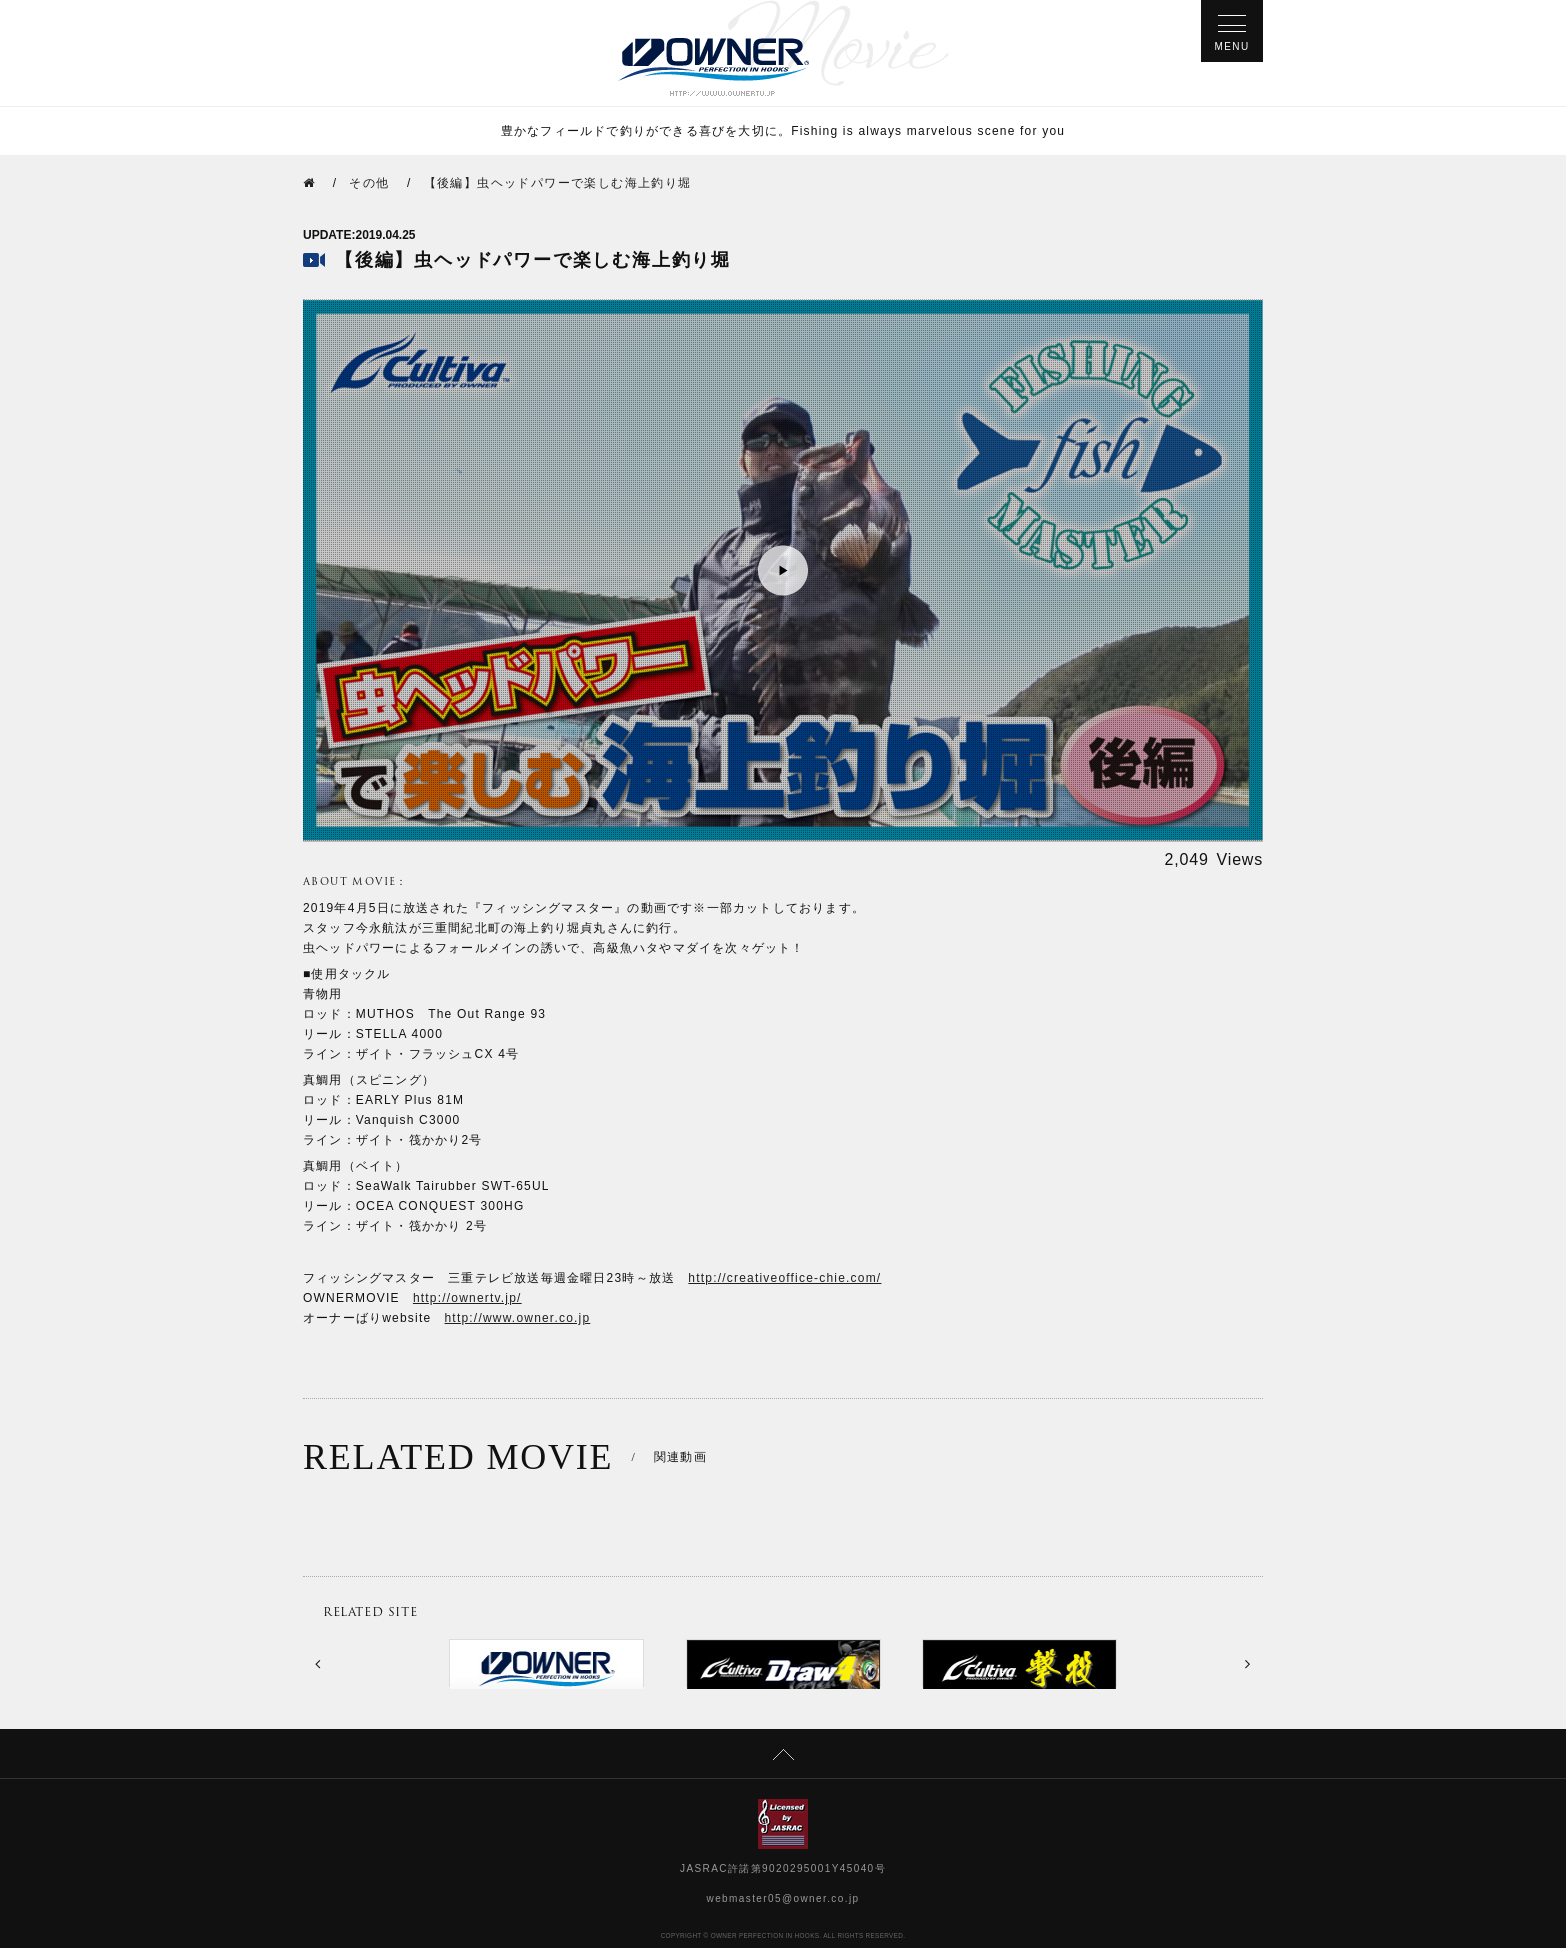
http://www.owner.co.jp (518, 1318)
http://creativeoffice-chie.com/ (784, 1278)
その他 (369, 183)
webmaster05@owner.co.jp (783, 1898)
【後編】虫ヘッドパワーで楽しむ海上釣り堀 (558, 183)
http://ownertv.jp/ (467, 1298)
